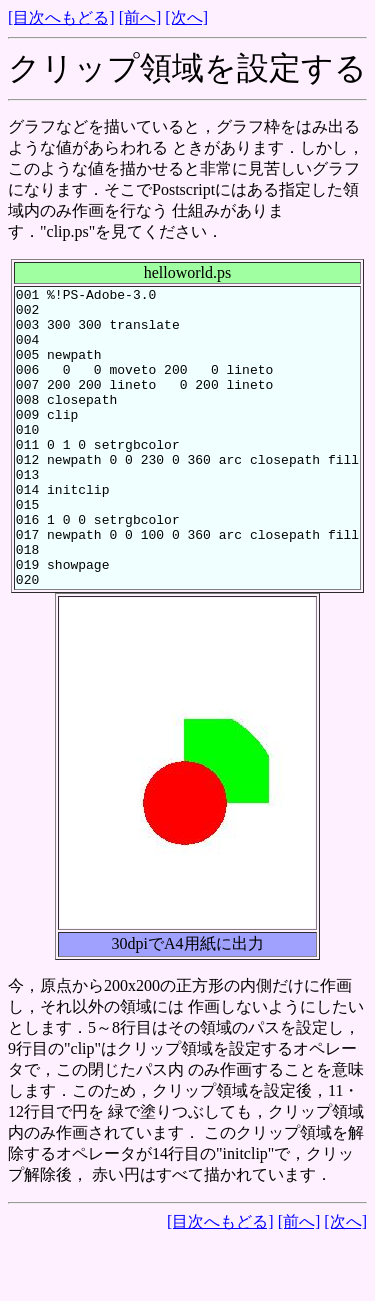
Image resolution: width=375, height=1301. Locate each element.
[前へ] (140, 17)
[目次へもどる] (61, 17)
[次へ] (186, 17)
